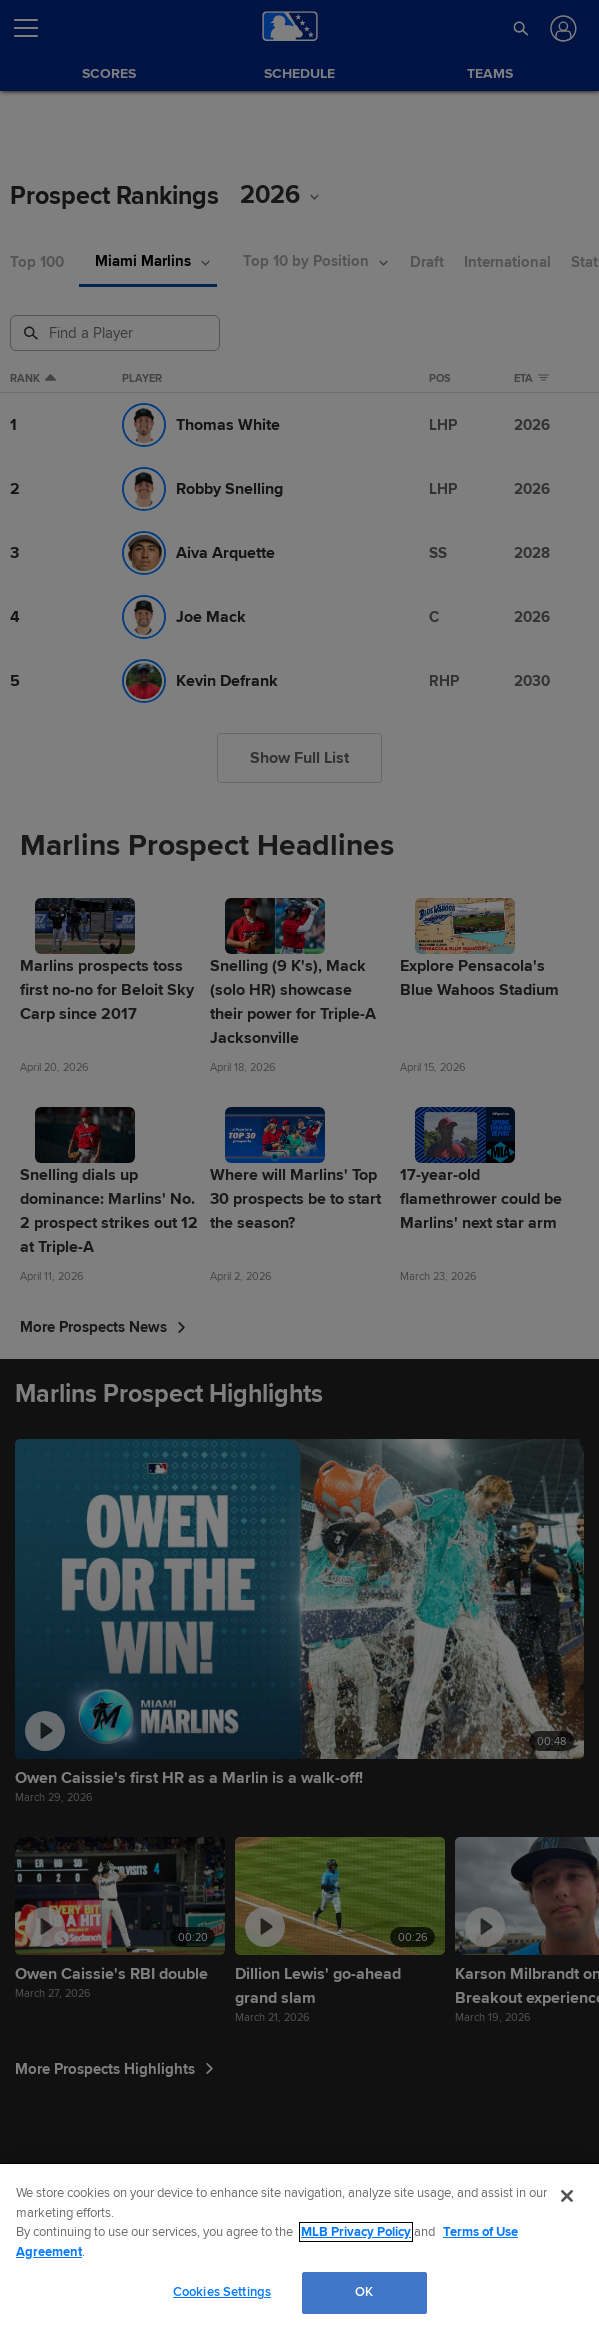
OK (364, 2292)
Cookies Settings (222, 2292)
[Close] (567, 2196)
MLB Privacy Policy (356, 2232)
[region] (299, 2247)
